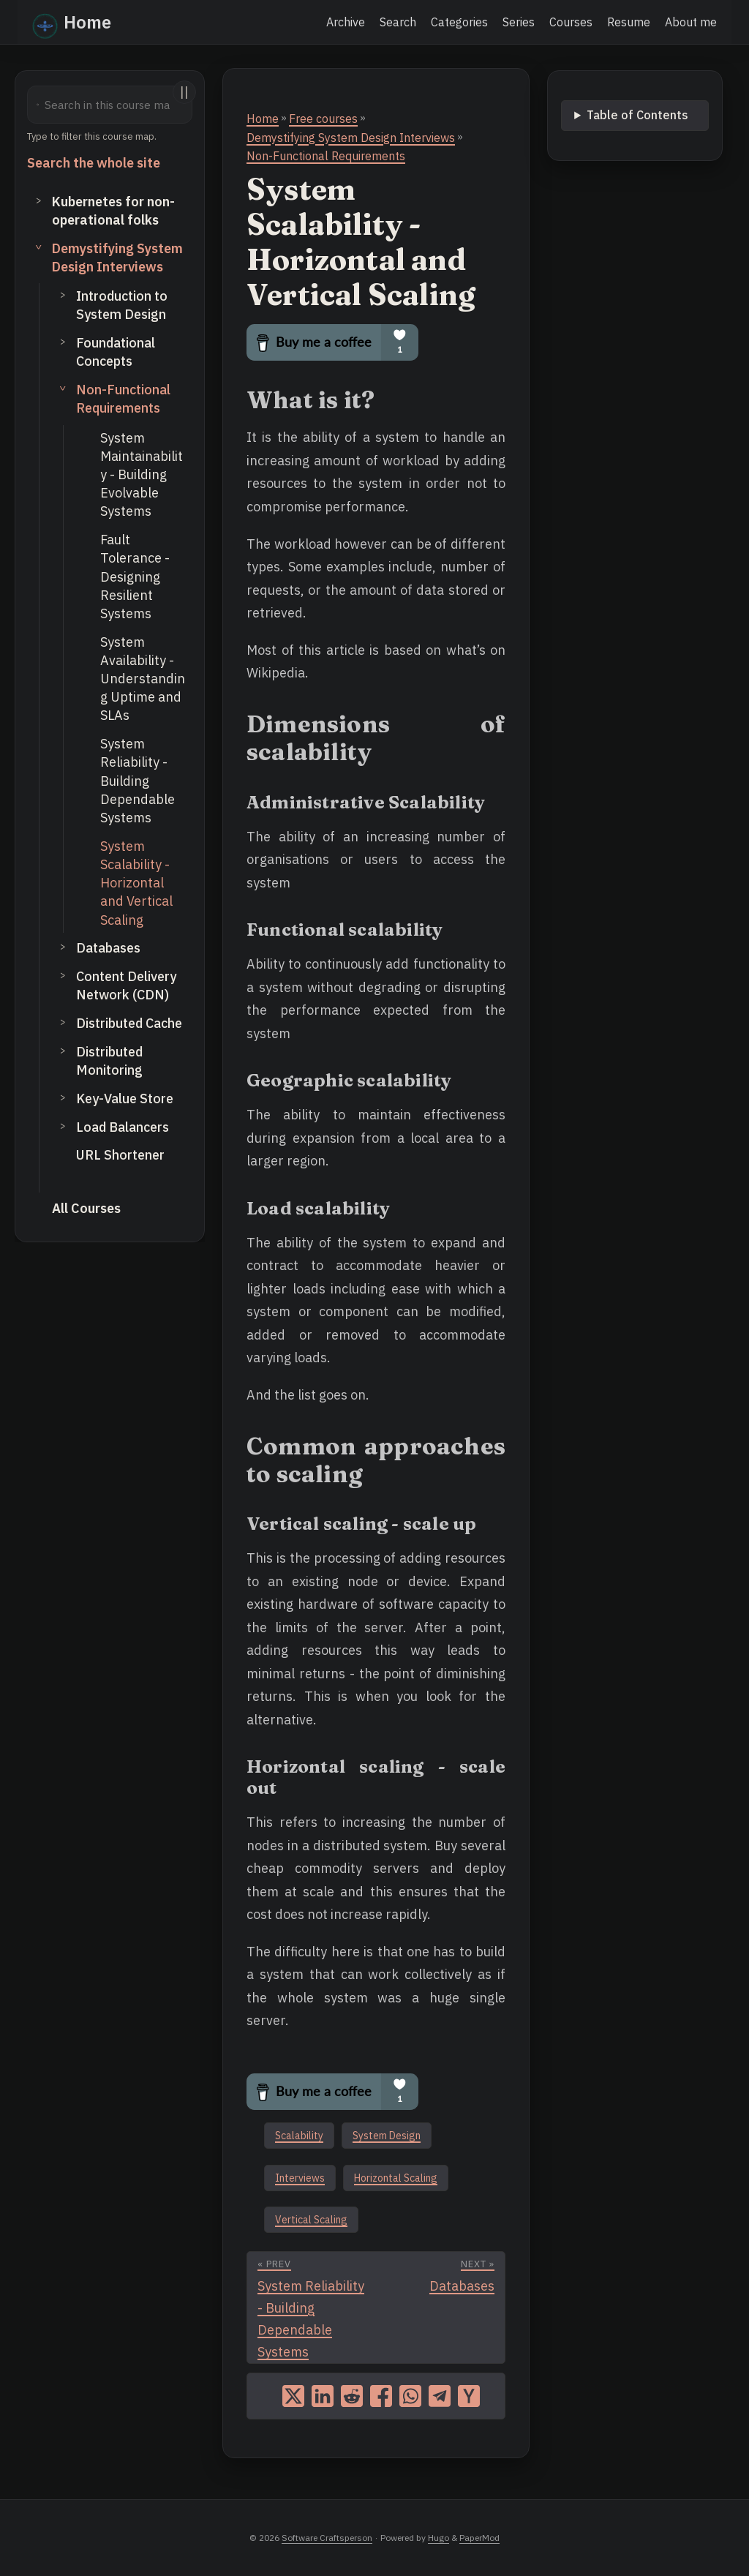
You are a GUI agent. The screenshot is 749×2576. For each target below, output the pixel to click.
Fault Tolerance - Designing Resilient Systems (135, 576)
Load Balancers (122, 1127)
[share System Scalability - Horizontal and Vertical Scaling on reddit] (352, 2396)
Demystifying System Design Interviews (117, 257)
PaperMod (479, 2537)
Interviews (300, 2178)
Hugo (438, 2537)
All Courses (86, 1208)
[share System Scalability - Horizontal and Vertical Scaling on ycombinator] (469, 2396)
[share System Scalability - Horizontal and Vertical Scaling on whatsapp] (410, 2396)
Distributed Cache (129, 1023)
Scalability (299, 2135)
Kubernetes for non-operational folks (113, 210)
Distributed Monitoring (109, 1060)
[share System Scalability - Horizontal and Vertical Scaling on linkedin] (323, 2396)
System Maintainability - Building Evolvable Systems (141, 474)
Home (71, 23)
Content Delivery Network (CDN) (126, 985)
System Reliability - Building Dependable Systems (137, 780)
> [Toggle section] (39, 199)
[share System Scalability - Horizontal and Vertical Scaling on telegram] (440, 2396)
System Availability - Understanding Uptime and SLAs (142, 679)
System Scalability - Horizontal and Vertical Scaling (136, 883)
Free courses (323, 118)
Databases (108, 947)
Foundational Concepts (115, 351)
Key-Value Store (124, 1098)
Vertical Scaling (311, 2219)
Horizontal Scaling (395, 2178)
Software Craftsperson (327, 2537)
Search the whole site (93, 162)
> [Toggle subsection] (63, 294)
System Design (387, 2135)
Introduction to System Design (122, 305)
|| (184, 91)
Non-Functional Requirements (123, 398)
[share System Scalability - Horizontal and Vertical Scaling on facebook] (381, 2396)
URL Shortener (120, 1154)
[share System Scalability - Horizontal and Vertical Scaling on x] (293, 2396)
